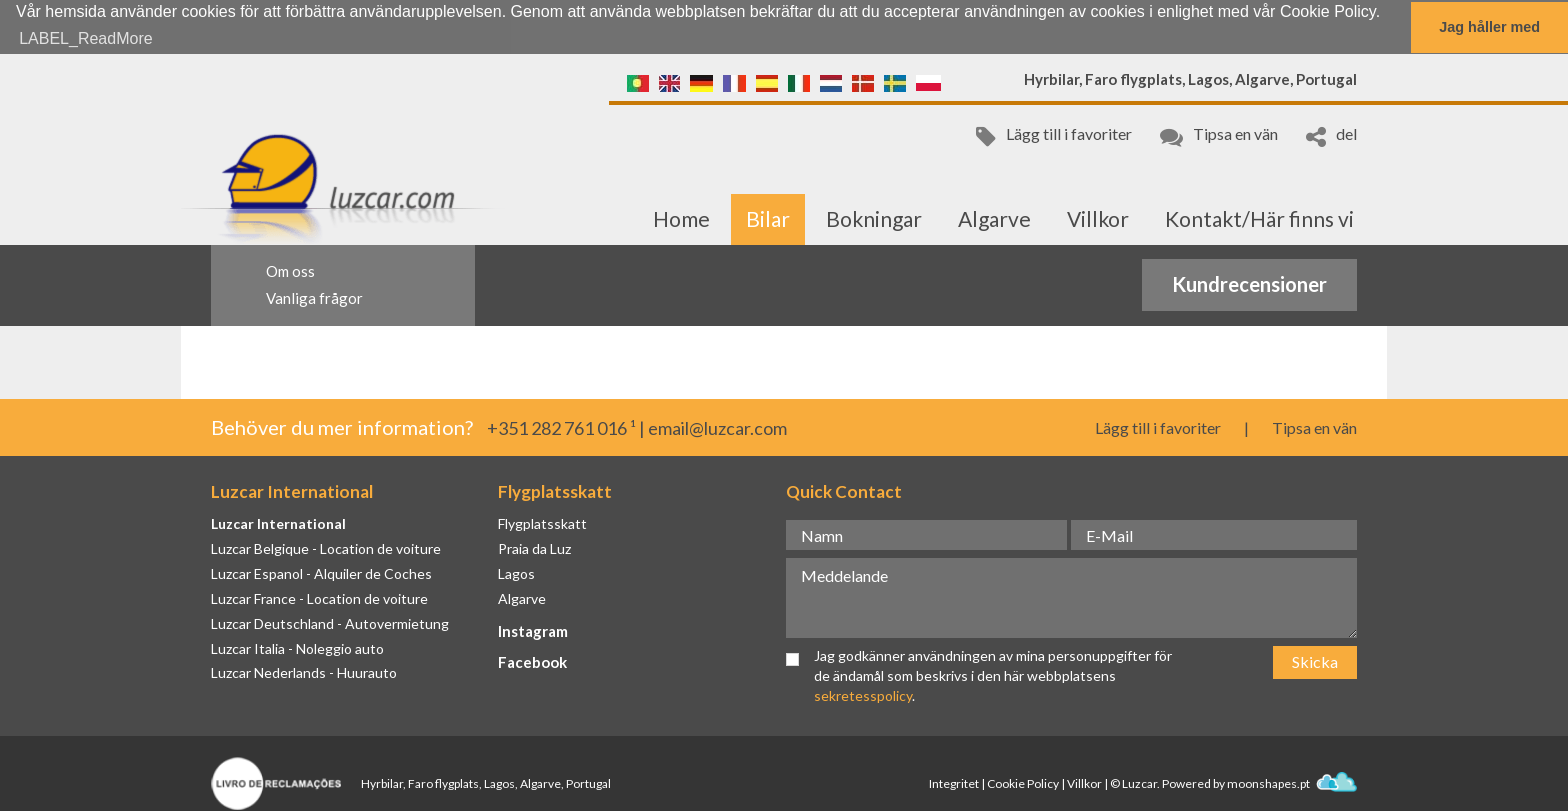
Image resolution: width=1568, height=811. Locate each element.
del (1331, 134)
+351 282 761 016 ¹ (561, 427)
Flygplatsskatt (542, 522)
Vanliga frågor (314, 297)
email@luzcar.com (717, 427)
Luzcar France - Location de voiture (319, 597)
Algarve (994, 217)
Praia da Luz (534, 547)
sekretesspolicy (863, 694)
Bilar (768, 217)
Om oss (290, 270)
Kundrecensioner (1249, 284)
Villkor (1098, 217)
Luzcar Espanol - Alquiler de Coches (321, 572)
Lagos (516, 572)
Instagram (533, 630)
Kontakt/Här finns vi (1259, 217)
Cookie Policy (1023, 782)
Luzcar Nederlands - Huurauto (304, 672)
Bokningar (874, 217)
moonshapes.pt (1292, 782)
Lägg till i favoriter (1054, 134)
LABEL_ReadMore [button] (85, 38)
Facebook (532, 661)
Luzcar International (278, 522)
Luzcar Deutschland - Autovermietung (330, 622)
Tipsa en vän (1219, 134)
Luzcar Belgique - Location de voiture (326, 547)
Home (681, 217)
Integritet (954, 782)
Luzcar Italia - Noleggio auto (297, 647)
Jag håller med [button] (1489, 27)
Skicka (1315, 660)
